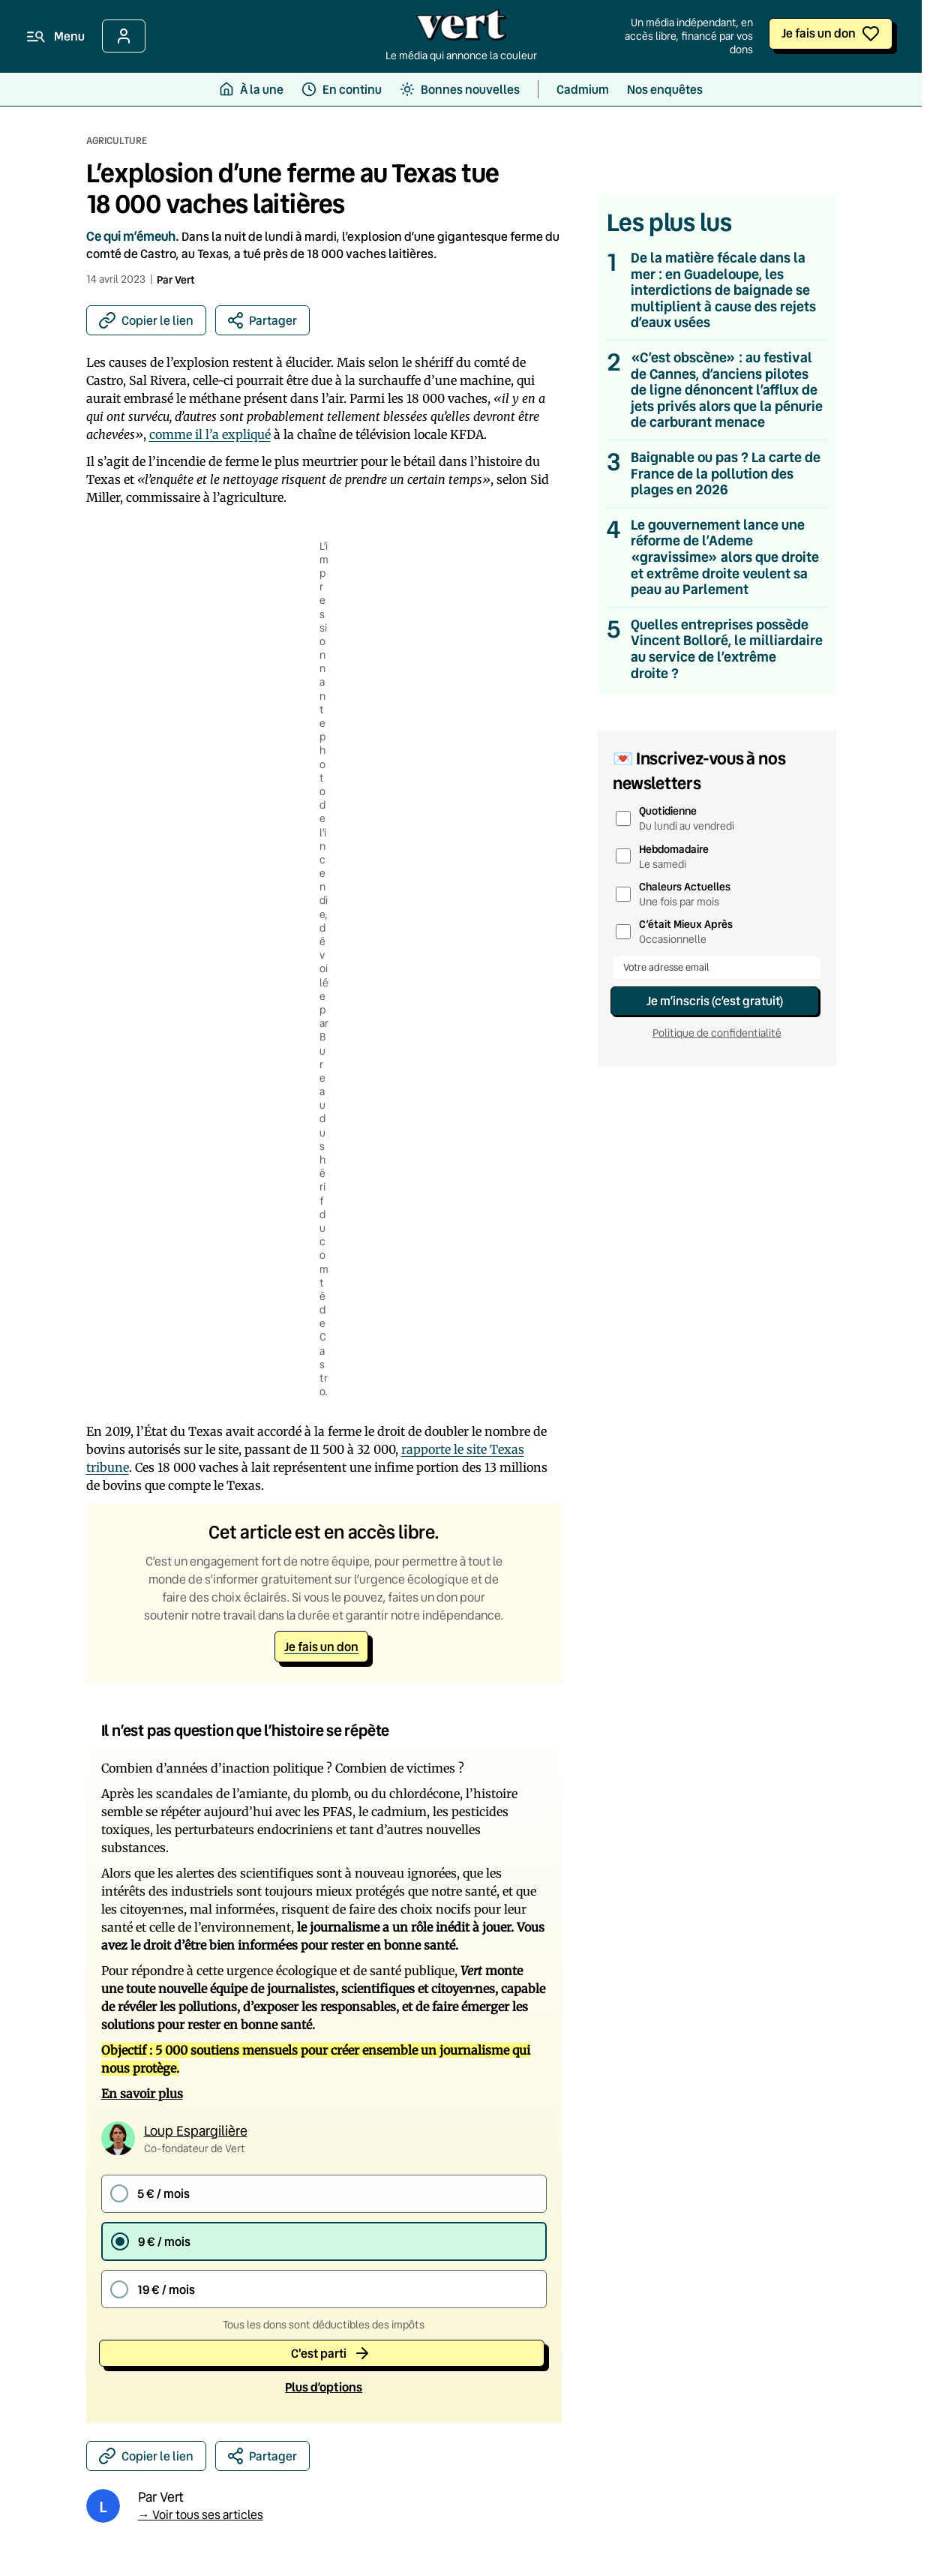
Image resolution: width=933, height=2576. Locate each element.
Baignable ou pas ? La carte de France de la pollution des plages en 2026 (725, 473)
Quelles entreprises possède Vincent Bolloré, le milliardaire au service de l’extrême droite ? (727, 649)
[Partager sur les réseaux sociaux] (262, 320)
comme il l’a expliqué (210, 434)
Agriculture (116, 140)
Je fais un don (819, 33)
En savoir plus (142, 2093)
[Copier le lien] (146, 320)
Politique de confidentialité (717, 1033)
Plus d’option (323, 2385)
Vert (185, 279)
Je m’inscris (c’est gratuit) (714, 1000)
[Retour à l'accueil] (461, 28)
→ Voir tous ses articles (200, 2512)
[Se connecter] (124, 36)
